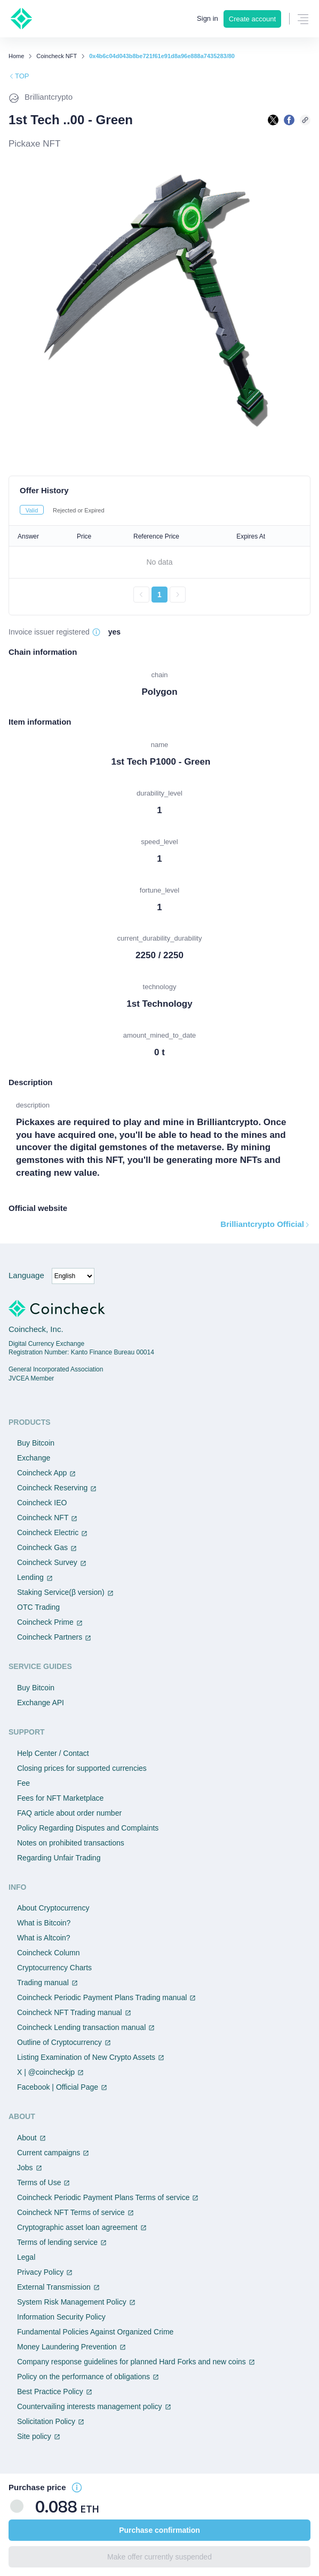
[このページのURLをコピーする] (305, 120)
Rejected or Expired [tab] (79, 510)
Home (16, 56)
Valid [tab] (32, 510)
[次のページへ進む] (178, 595)
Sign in (207, 18)
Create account (252, 19)
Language (26, 1275)
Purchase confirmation (159, 2530)
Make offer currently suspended (159, 2557)
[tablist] (159, 510)
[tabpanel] (159, 564)
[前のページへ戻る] (141, 595)
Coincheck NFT (56, 56)
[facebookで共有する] (289, 120)
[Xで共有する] (273, 120)
